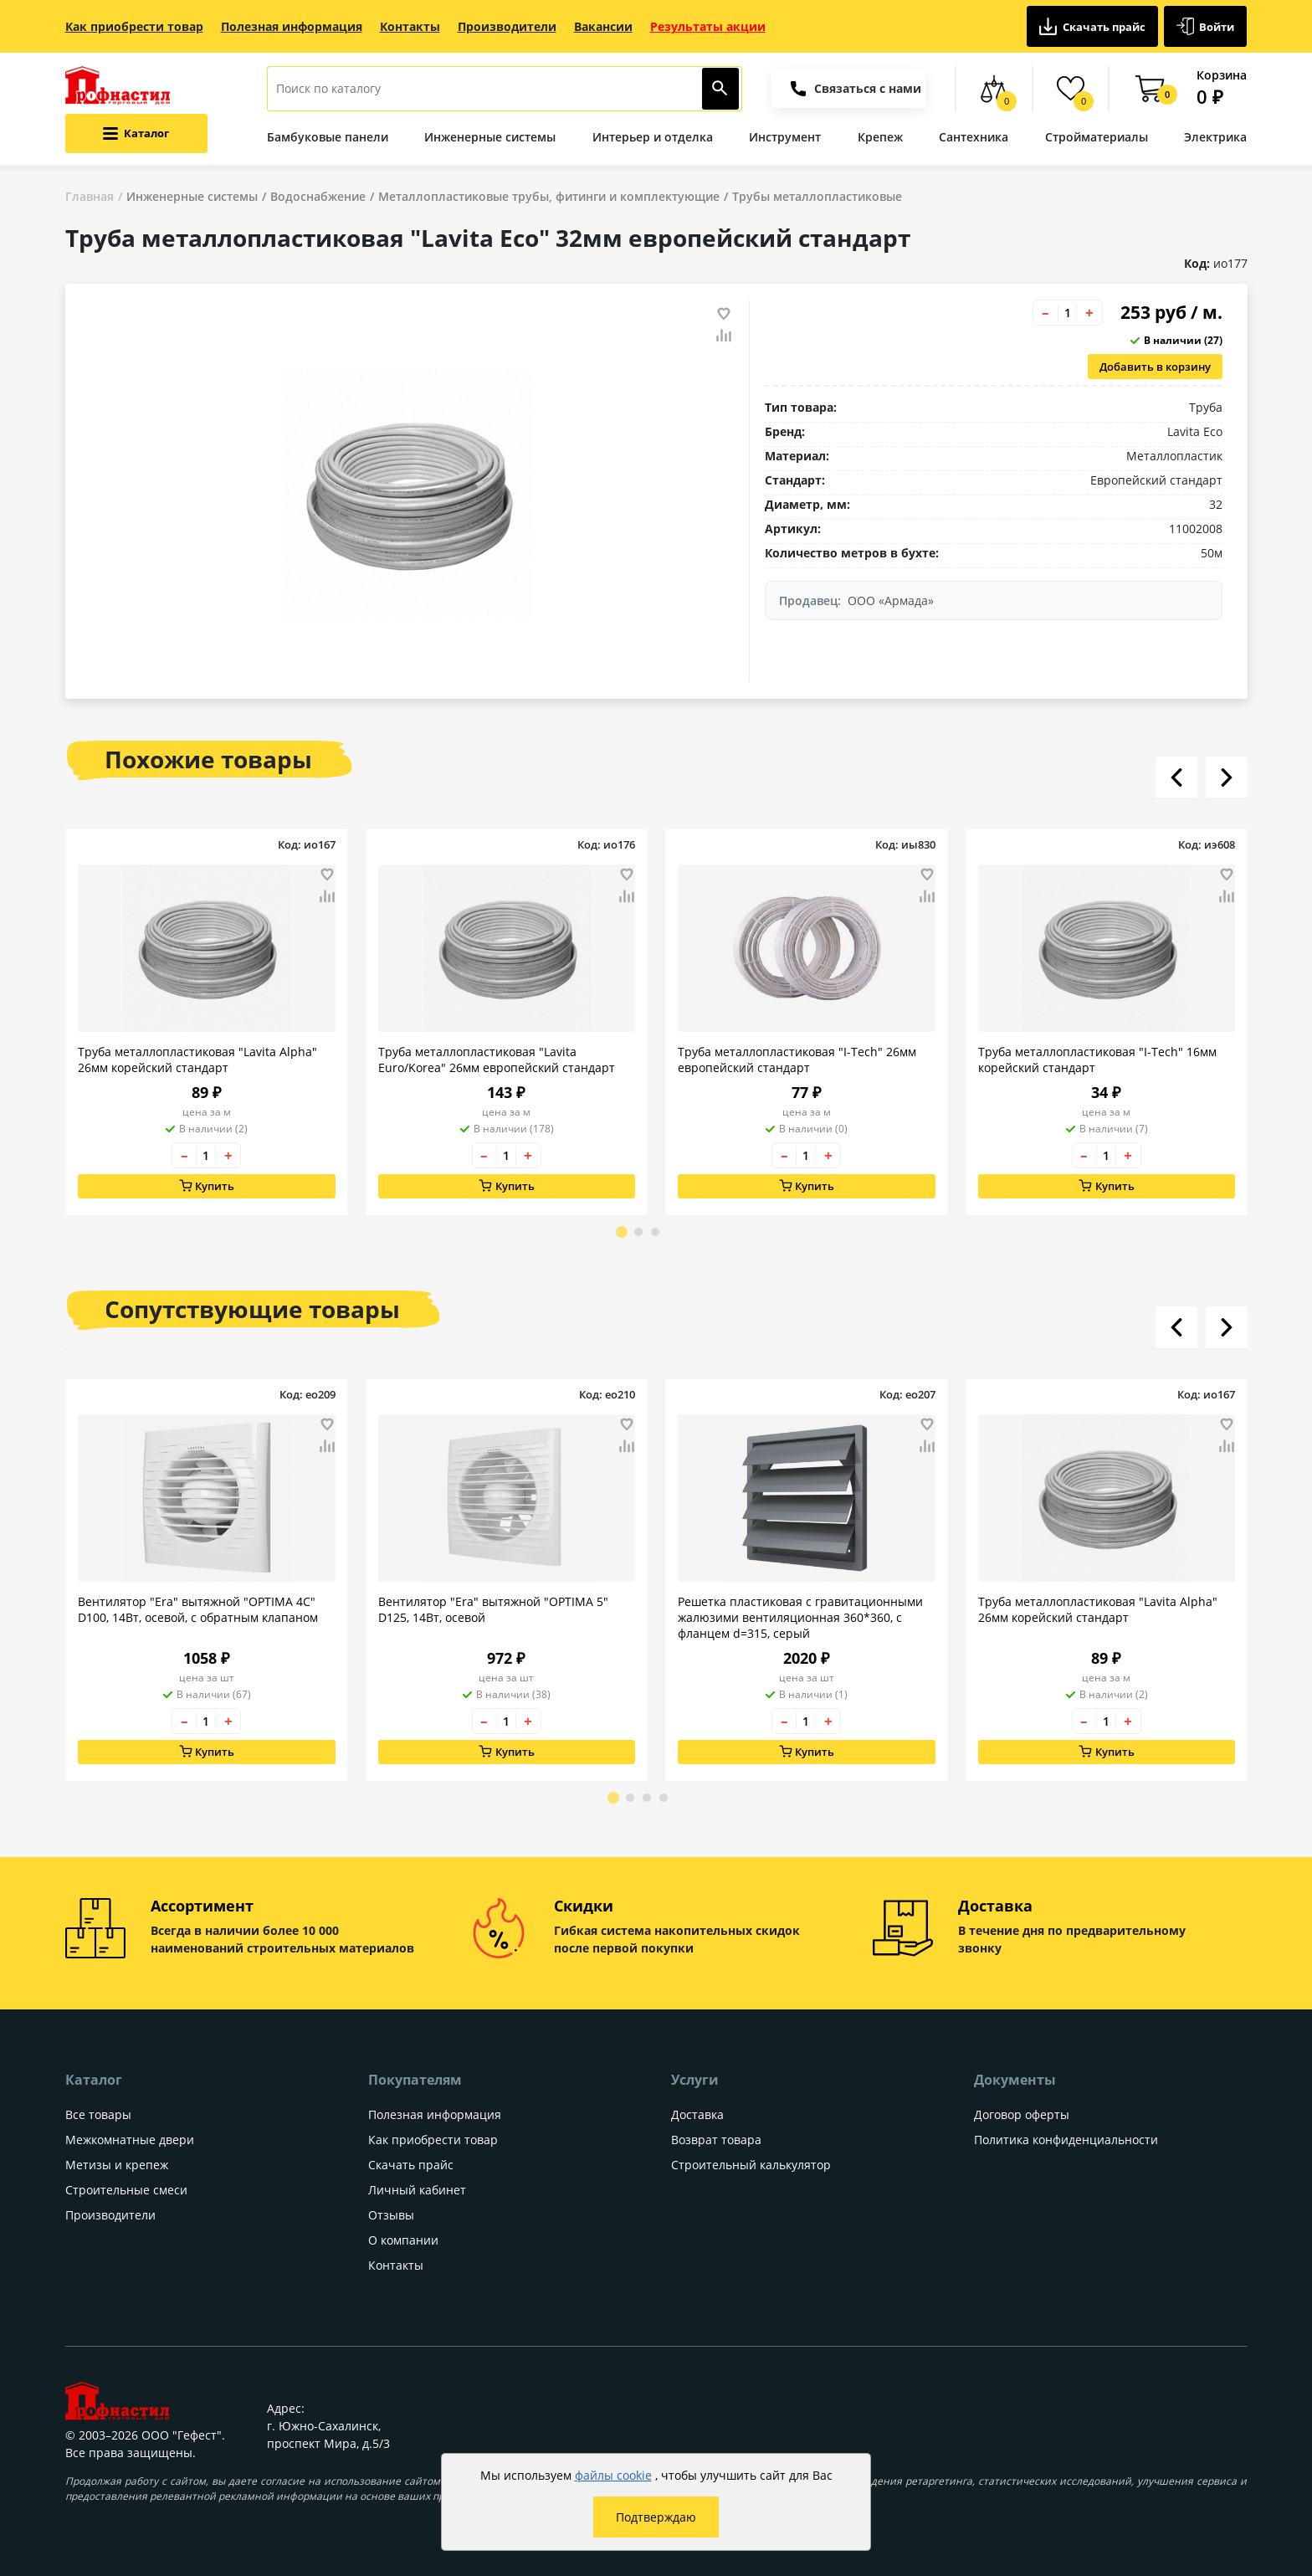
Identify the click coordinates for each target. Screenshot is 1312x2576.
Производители (507, 26)
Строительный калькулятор (751, 2165)
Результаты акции (708, 26)
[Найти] (721, 89)
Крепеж (880, 137)
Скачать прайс (1092, 26)
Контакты (410, 26)
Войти (1205, 26)
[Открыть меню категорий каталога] (136, 133)
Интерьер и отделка (652, 137)
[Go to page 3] (655, 1232)
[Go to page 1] (622, 1232)
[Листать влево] (1176, 777)
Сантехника (973, 137)
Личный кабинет (417, 2190)
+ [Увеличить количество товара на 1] (1089, 312)
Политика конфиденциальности (1066, 2140)
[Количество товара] (1068, 312)
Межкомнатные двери (129, 2140)
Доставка (697, 2114)
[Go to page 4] (663, 1797)
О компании (403, 2240)
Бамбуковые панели (327, 137)
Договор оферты (1021, 2114)
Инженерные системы (490, 137)
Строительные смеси (126, 2190)
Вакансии (603, 26)
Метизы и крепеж (116, 2165)
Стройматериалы (1096, 137)
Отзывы (391, 2215)
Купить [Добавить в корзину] (206, 1185)
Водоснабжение (318, 196)
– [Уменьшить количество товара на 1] (1045, 312)
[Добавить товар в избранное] (723, 313)
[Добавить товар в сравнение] (723, 336)
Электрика (1215, 137)
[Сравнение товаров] (994, 88)
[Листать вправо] (1227, 777)
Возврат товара (716, 2140)
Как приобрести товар (134, 26)
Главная (89, 196)
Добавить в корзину (1155, 366)
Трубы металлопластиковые (817, 196)
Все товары (98, 2114)
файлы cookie (613, 2475)
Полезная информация (291, 26)
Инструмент (785, 137)
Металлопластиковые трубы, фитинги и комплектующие (549, 196)
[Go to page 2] (638, 1232)
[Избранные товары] (1071, 88)
